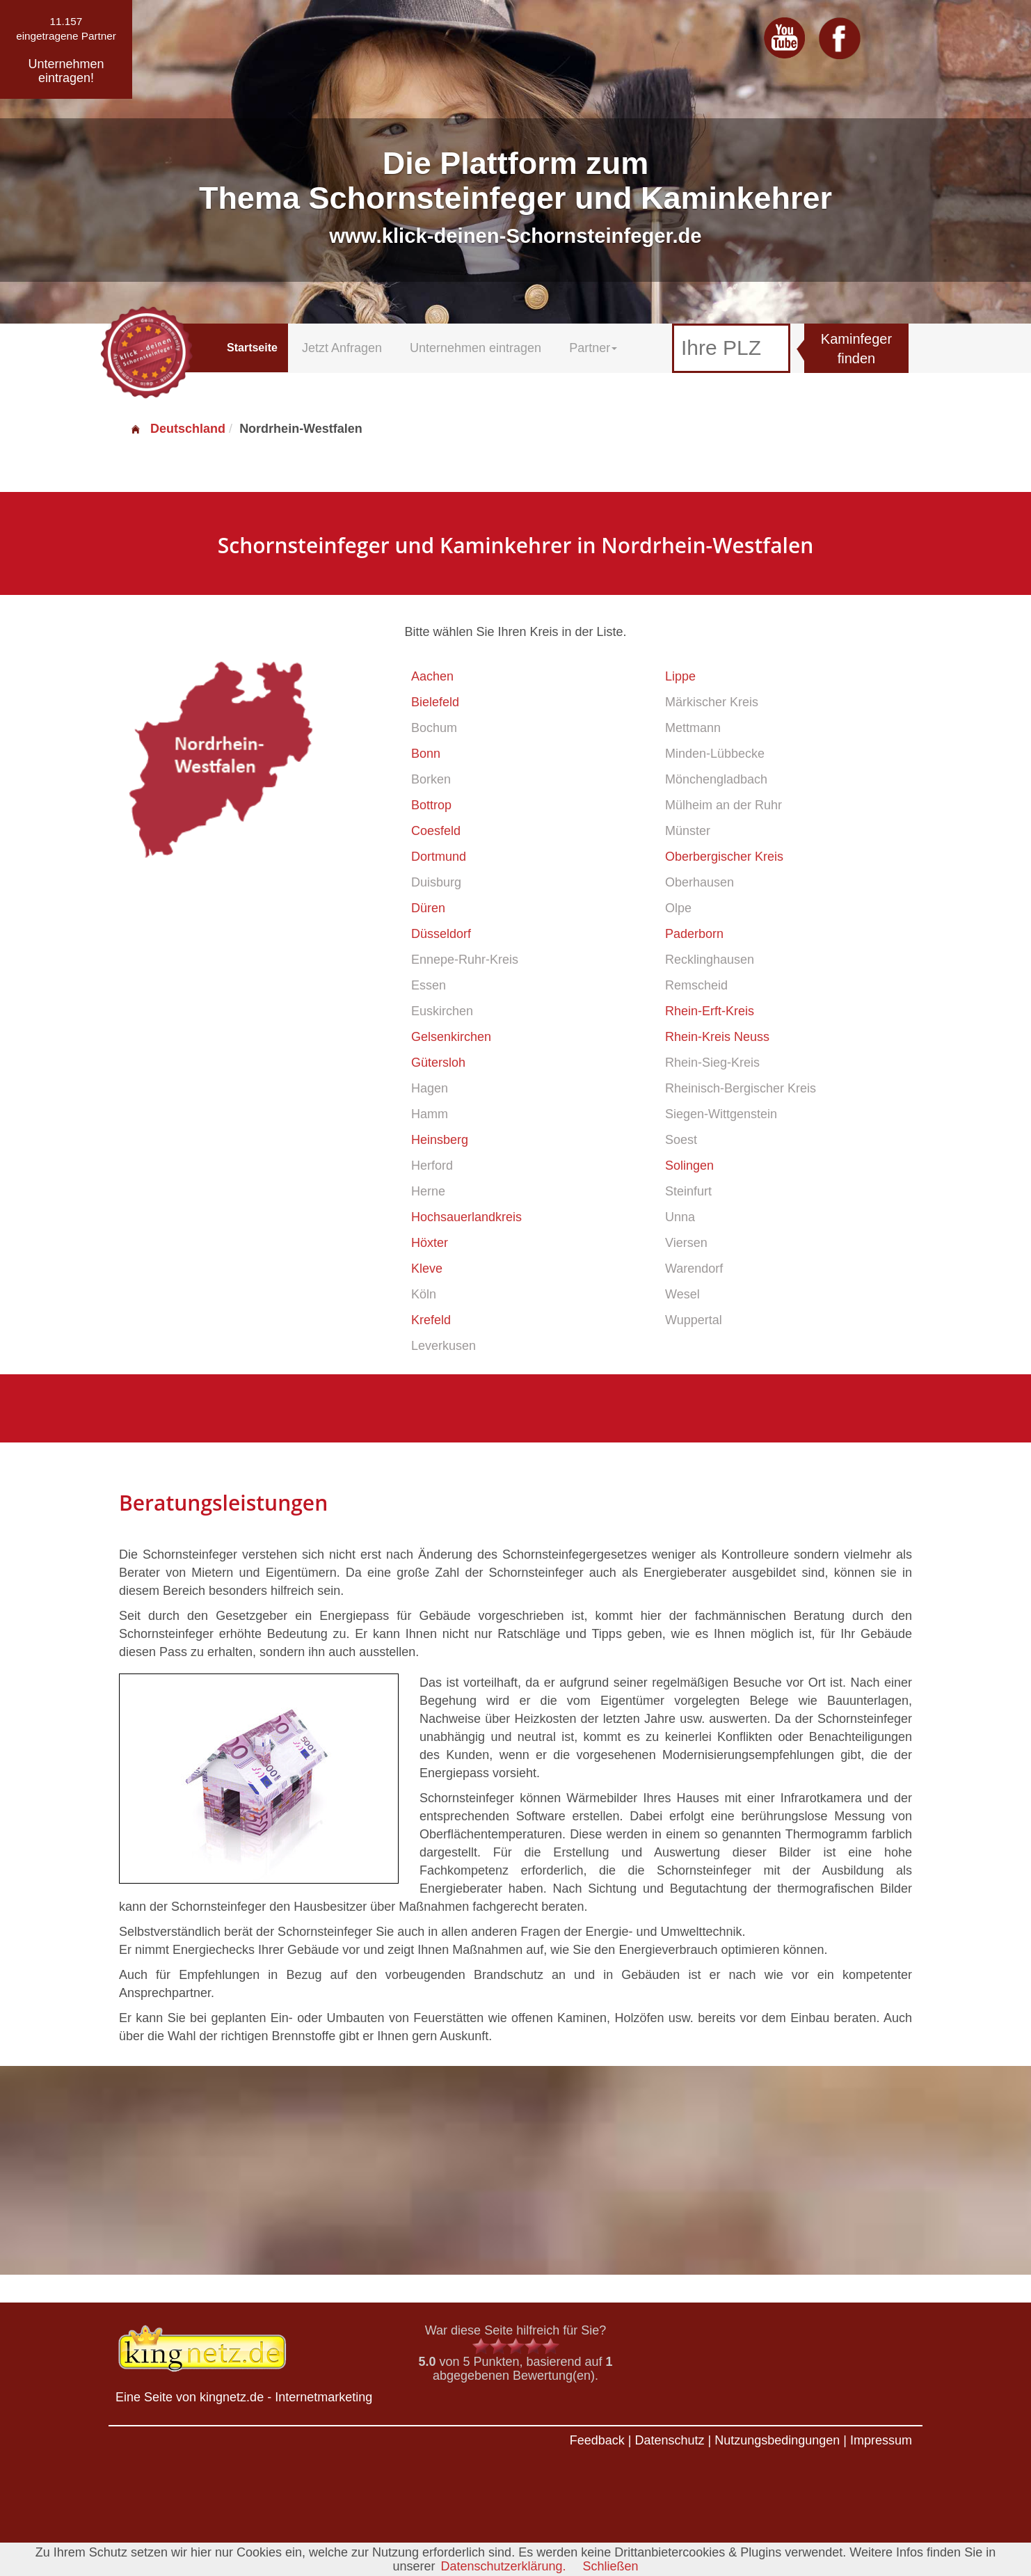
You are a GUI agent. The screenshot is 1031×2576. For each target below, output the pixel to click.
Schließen (611, 2566)
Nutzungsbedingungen (777, 2440)
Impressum (881, 2440)
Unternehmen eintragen (475, 348)
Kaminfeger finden (856, 349)
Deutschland (177, 429)
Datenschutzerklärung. (503, 2566)
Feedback (597, 2440)
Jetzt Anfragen (342, 348)
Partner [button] (593, 348)
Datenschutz (669, 2440)
